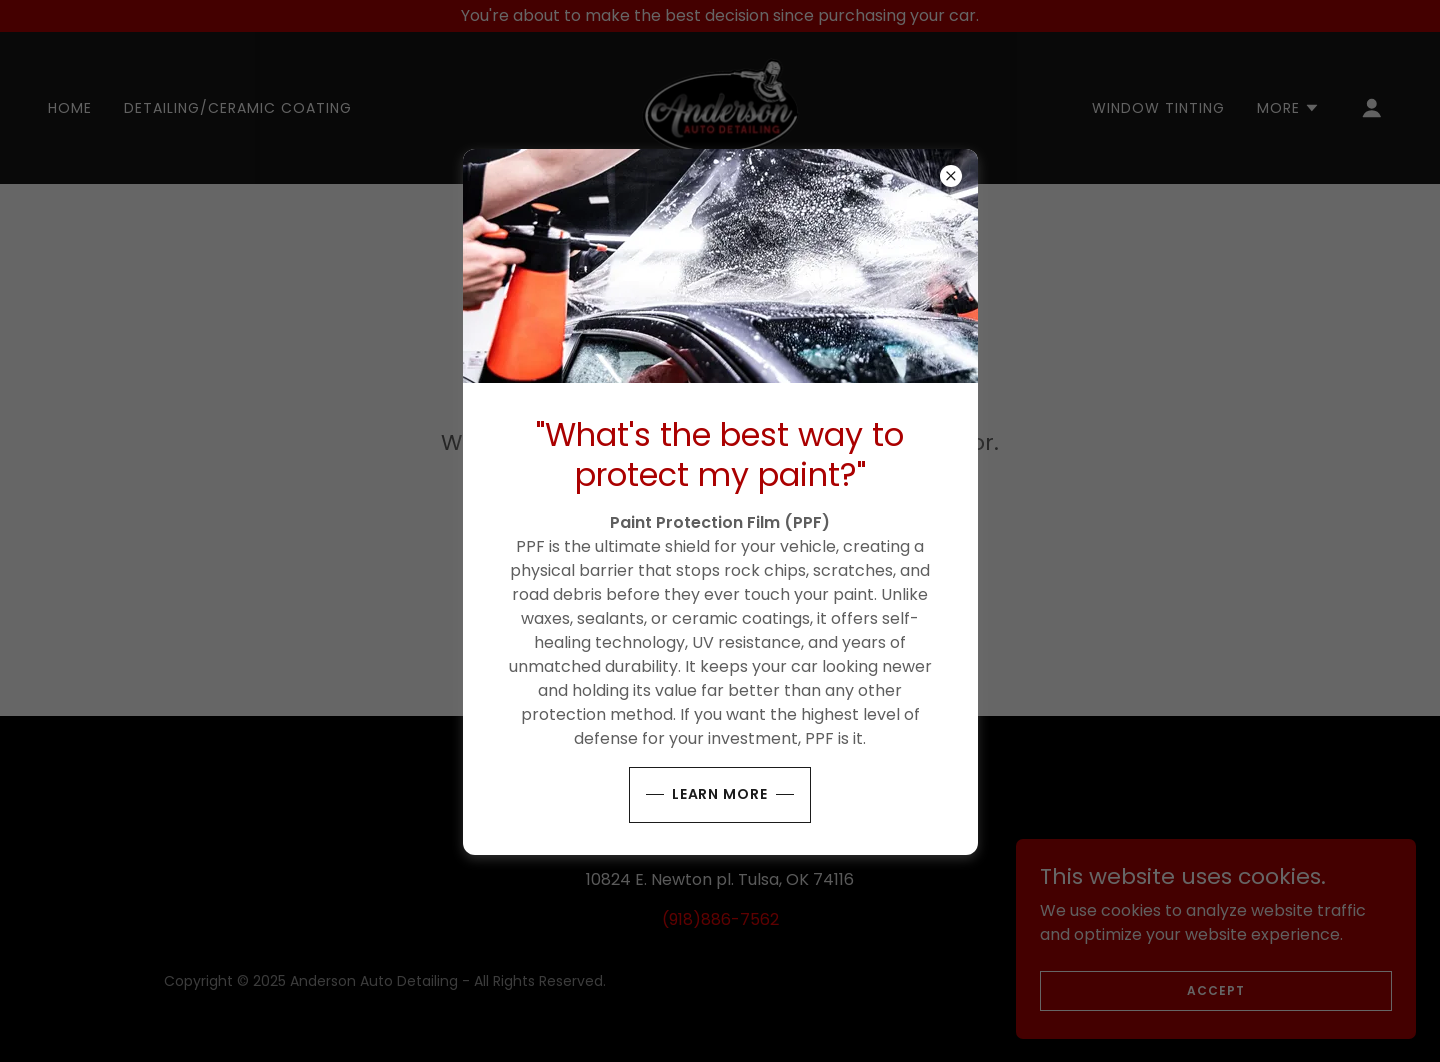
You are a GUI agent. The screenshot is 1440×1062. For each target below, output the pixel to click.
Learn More (720, 794)
